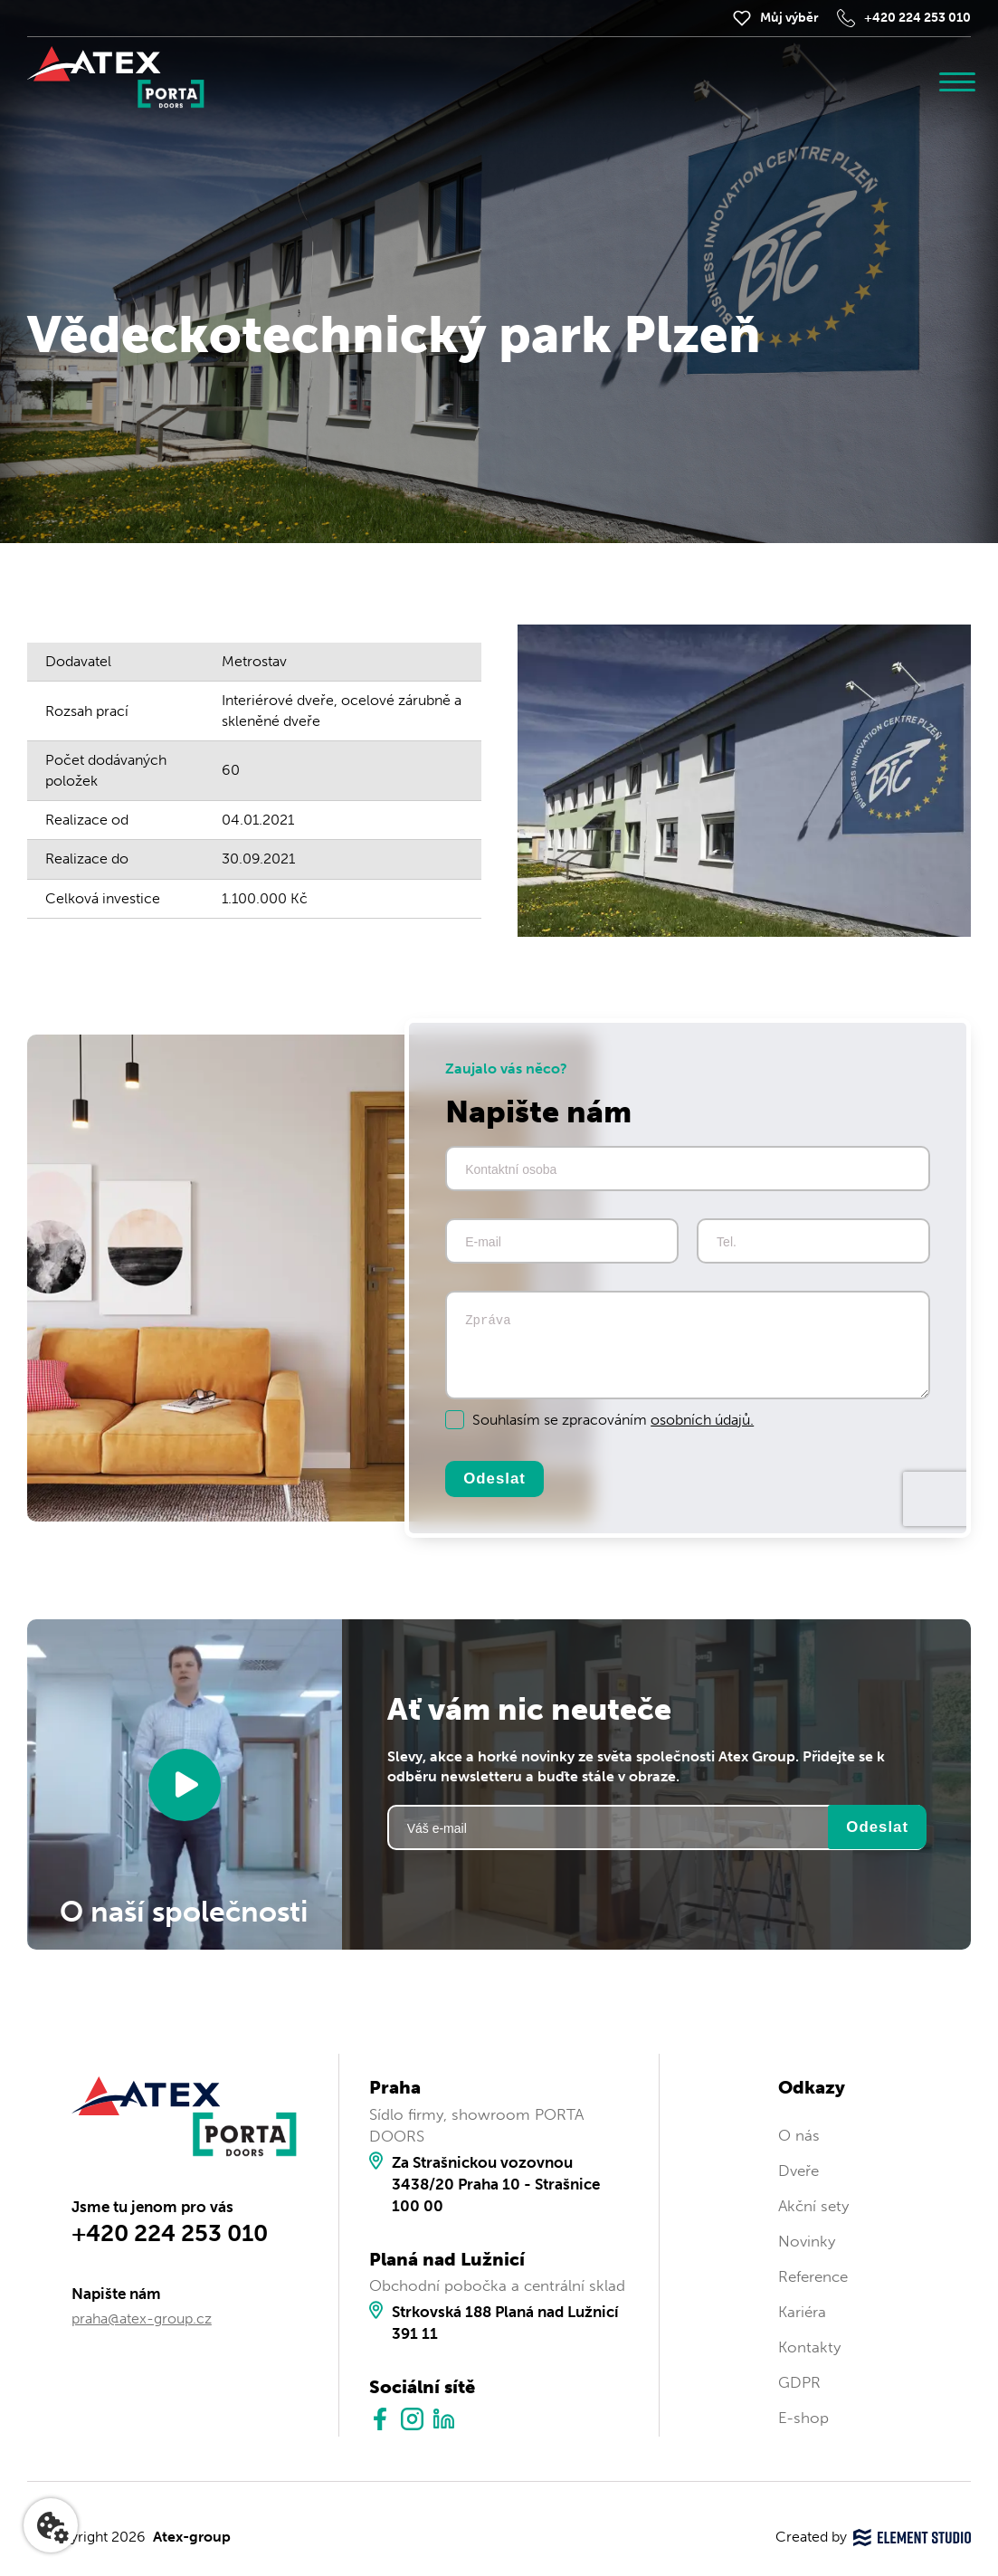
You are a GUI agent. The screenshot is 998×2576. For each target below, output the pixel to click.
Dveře (798, 2171)
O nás (799, 2136)
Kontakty (809, 2348)
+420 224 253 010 (917, 17)
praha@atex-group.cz (141, 2320)
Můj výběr (789, 17)
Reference (813, 2277)
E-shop (803, 2419)
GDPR (799, 2384)
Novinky (806, 2242)
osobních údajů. (702, 1419)
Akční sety (813, 2207)
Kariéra (802, 2313)
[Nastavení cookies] (51, 2525)
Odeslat (495, 1479)
